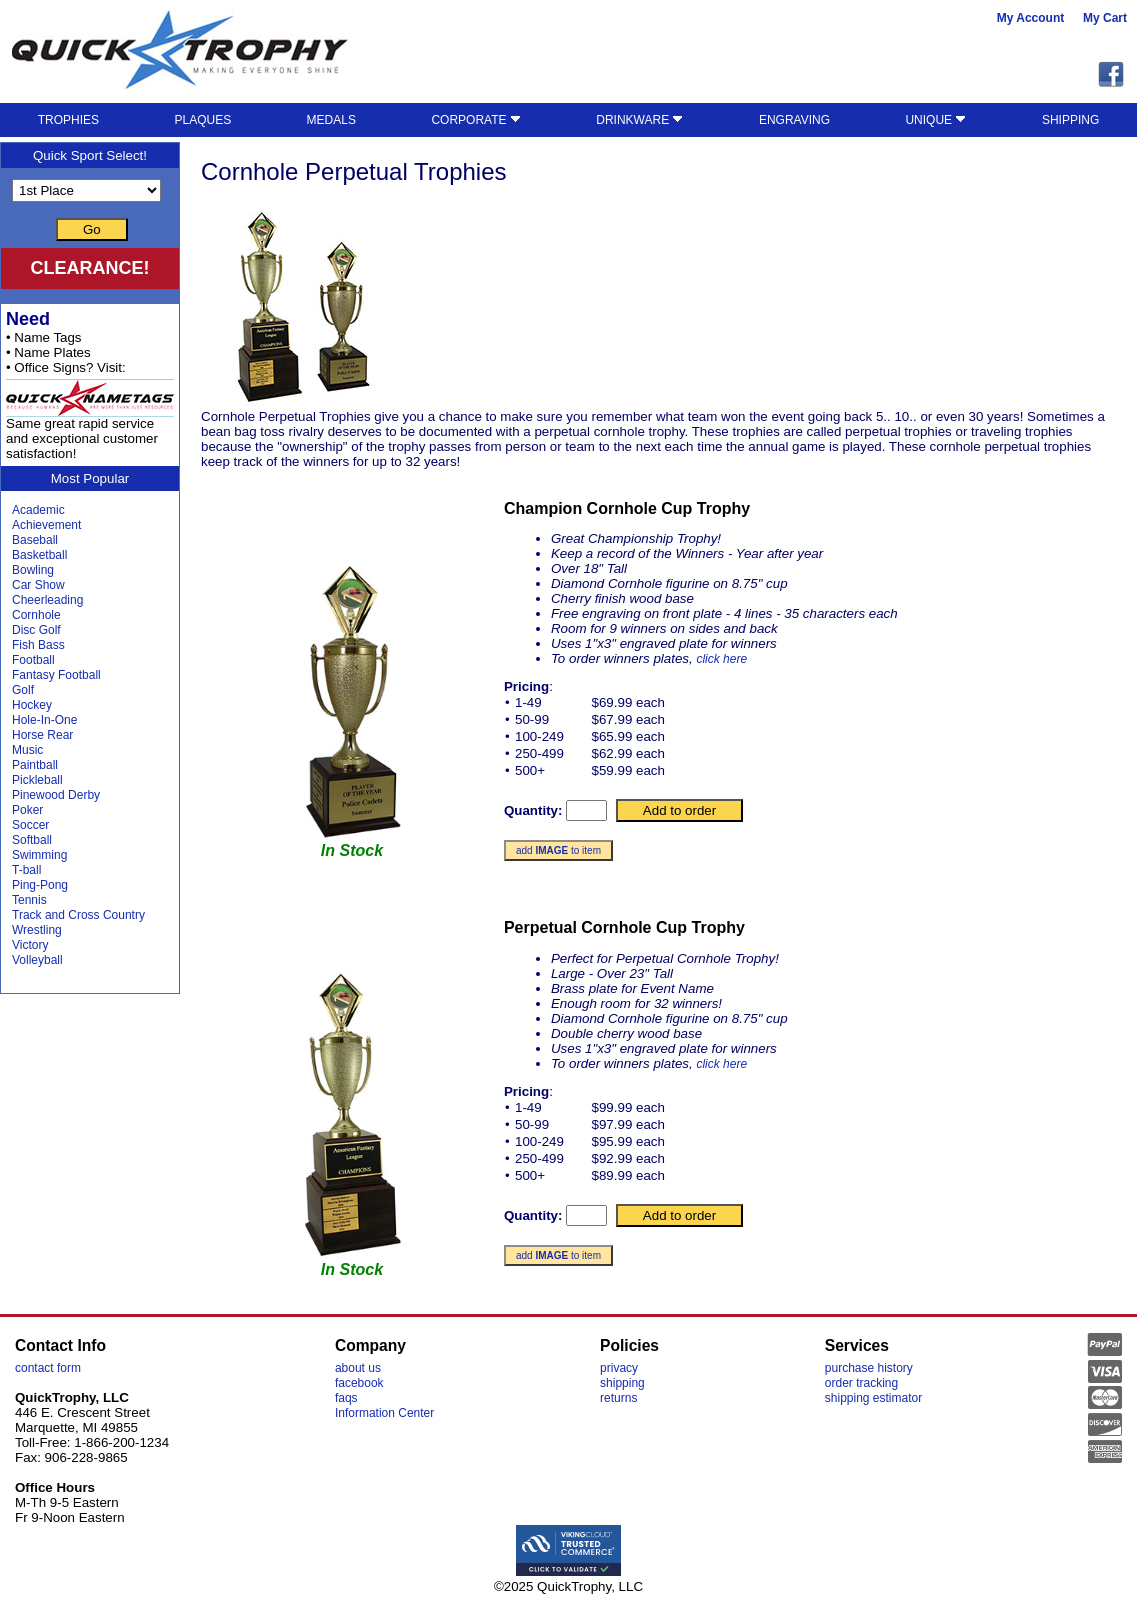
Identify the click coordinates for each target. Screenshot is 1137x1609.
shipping (622, 1383)
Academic (38, 510)
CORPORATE (475, 120)
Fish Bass (38, 645)
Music (27, 750)
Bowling (33, 570)
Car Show (38, 585)
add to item (558, 850)
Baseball (35, 540)
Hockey (32, 705)
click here (721, 659)
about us (358, 1368)
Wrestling (37, 930)
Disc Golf (36, 630)
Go (92, 229)
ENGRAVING (794, 120)
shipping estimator (873, 1398)
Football (33, 660)
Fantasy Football (56, 675)
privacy (619, 1368)
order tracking (861, 1383)
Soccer (30, 825)
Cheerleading (47, 600)
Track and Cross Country (78, 915)
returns (618, 1398)
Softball (32, 840)
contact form (48, 1368)
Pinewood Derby (56, 795)
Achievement (46, 525)
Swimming (39, 855)
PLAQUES (202, 120)
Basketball (39, 555)
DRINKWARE (639, 120)
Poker (27, 810)
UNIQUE (935, 120)
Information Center (384, 1413)
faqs (346, 1398)
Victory (30, 945)
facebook (359, 1383)
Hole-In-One (44, 720)
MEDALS (331, 120)
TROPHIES (68, 120)
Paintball (35, 765)
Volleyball (37, 960)
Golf (23, 690)
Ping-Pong (40, 885)
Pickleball (37, 780)
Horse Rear (42, 735)
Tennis (29, 900)
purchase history (869, 1368)
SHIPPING (1070, 120)
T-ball (26, 870)
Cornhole (36, 615)
